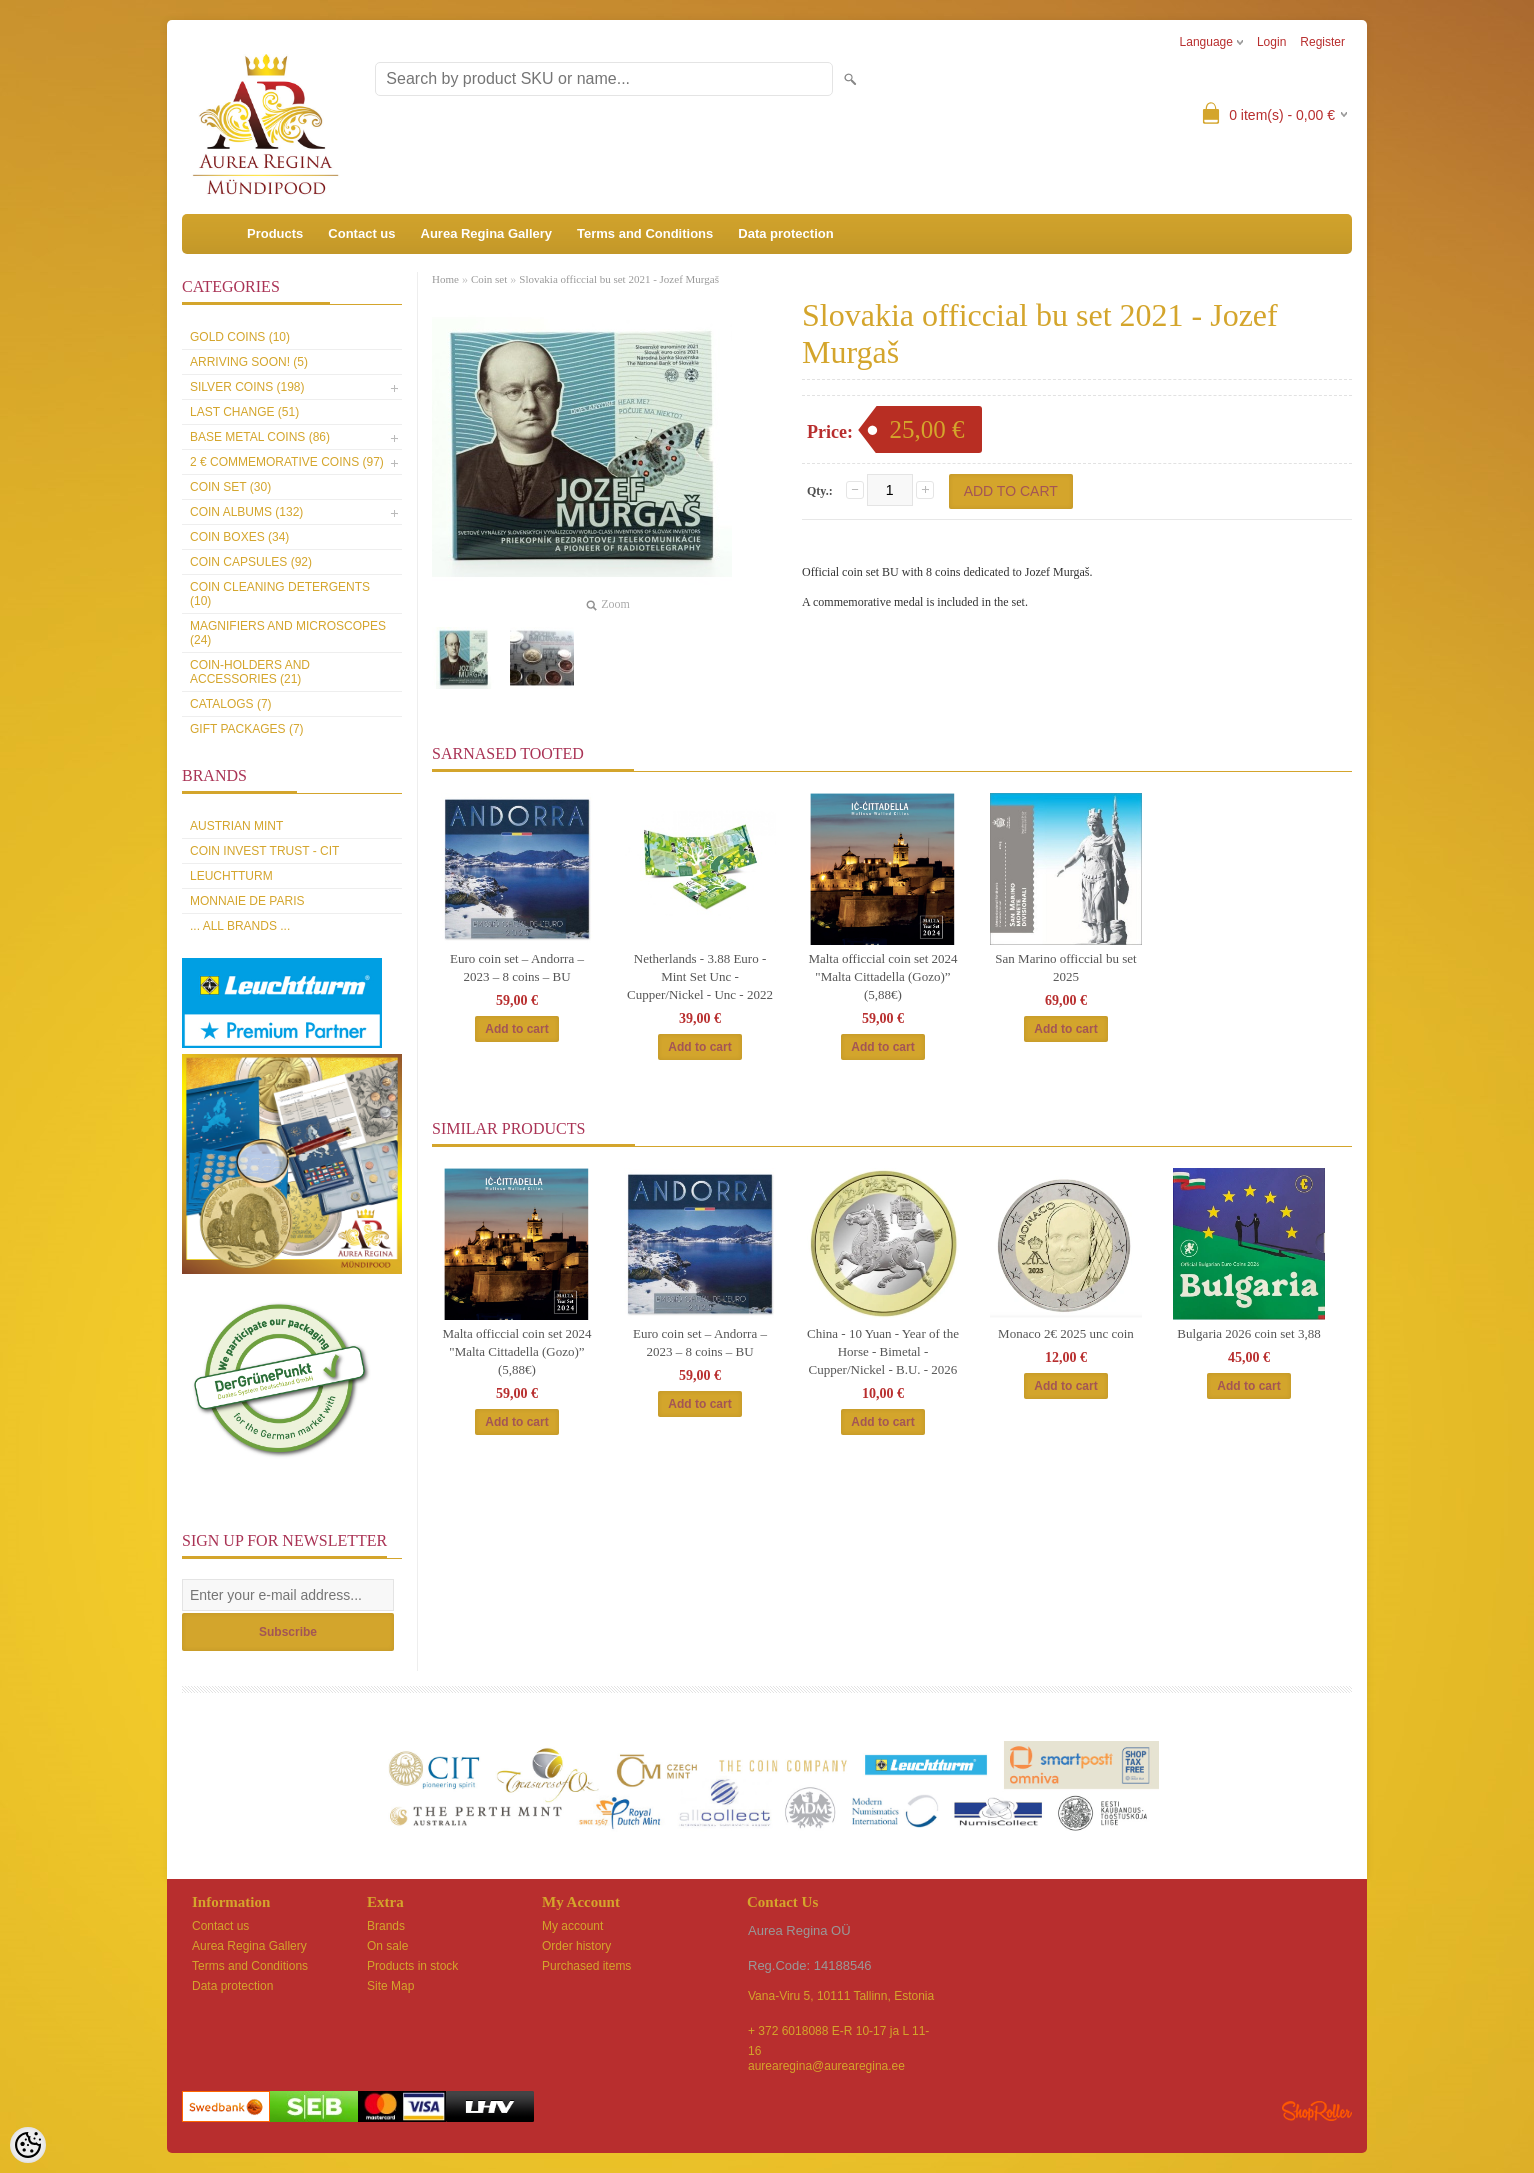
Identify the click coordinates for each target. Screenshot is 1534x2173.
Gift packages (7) (247, 729)
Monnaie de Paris (247, 901)
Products (275, 233)
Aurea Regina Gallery (487, 233)
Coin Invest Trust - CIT (264, 851)
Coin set (489, 279)
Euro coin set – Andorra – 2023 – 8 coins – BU (517, 967)
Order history (576, 1946)
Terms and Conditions (645, 233)
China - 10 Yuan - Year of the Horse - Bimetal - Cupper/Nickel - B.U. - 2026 (883, 1351)
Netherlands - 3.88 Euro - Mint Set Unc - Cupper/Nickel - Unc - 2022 (700, 976)
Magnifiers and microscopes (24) (288, 633)
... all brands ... (240, 926)
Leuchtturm (231, 876)
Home (445, 279)
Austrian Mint (236, 826)
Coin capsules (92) (251, 562)
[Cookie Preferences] (28, 2145)
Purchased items (586, 1966)
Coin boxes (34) (239, 537)
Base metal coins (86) (260, 437)
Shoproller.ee (1317, 2111)
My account (572, 1926)
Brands (386, 1926)
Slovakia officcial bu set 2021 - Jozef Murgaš (619, 279)
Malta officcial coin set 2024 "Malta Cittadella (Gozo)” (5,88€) (882, 976)
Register (1322, 42)
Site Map (390, 1986)
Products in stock (412, 1966)
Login (1271, 42)
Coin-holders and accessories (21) (250, 672)
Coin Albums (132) (246, 512)
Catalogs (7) (231, 704)
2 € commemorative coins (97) (287, 462)
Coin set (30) (230, 487)
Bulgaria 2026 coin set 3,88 (1248, 1333)
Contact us (361, 233)
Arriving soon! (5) (249, 362)
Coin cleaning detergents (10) (280, 594)
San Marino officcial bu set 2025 (1065, 967)
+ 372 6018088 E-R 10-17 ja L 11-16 (838, 2032)
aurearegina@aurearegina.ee (826, 2066)
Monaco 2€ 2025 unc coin (1066, 1333)
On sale (387, 1946)
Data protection (785, 233)
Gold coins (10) (240, 337)
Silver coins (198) (247, 387)
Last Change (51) (244, 412)
